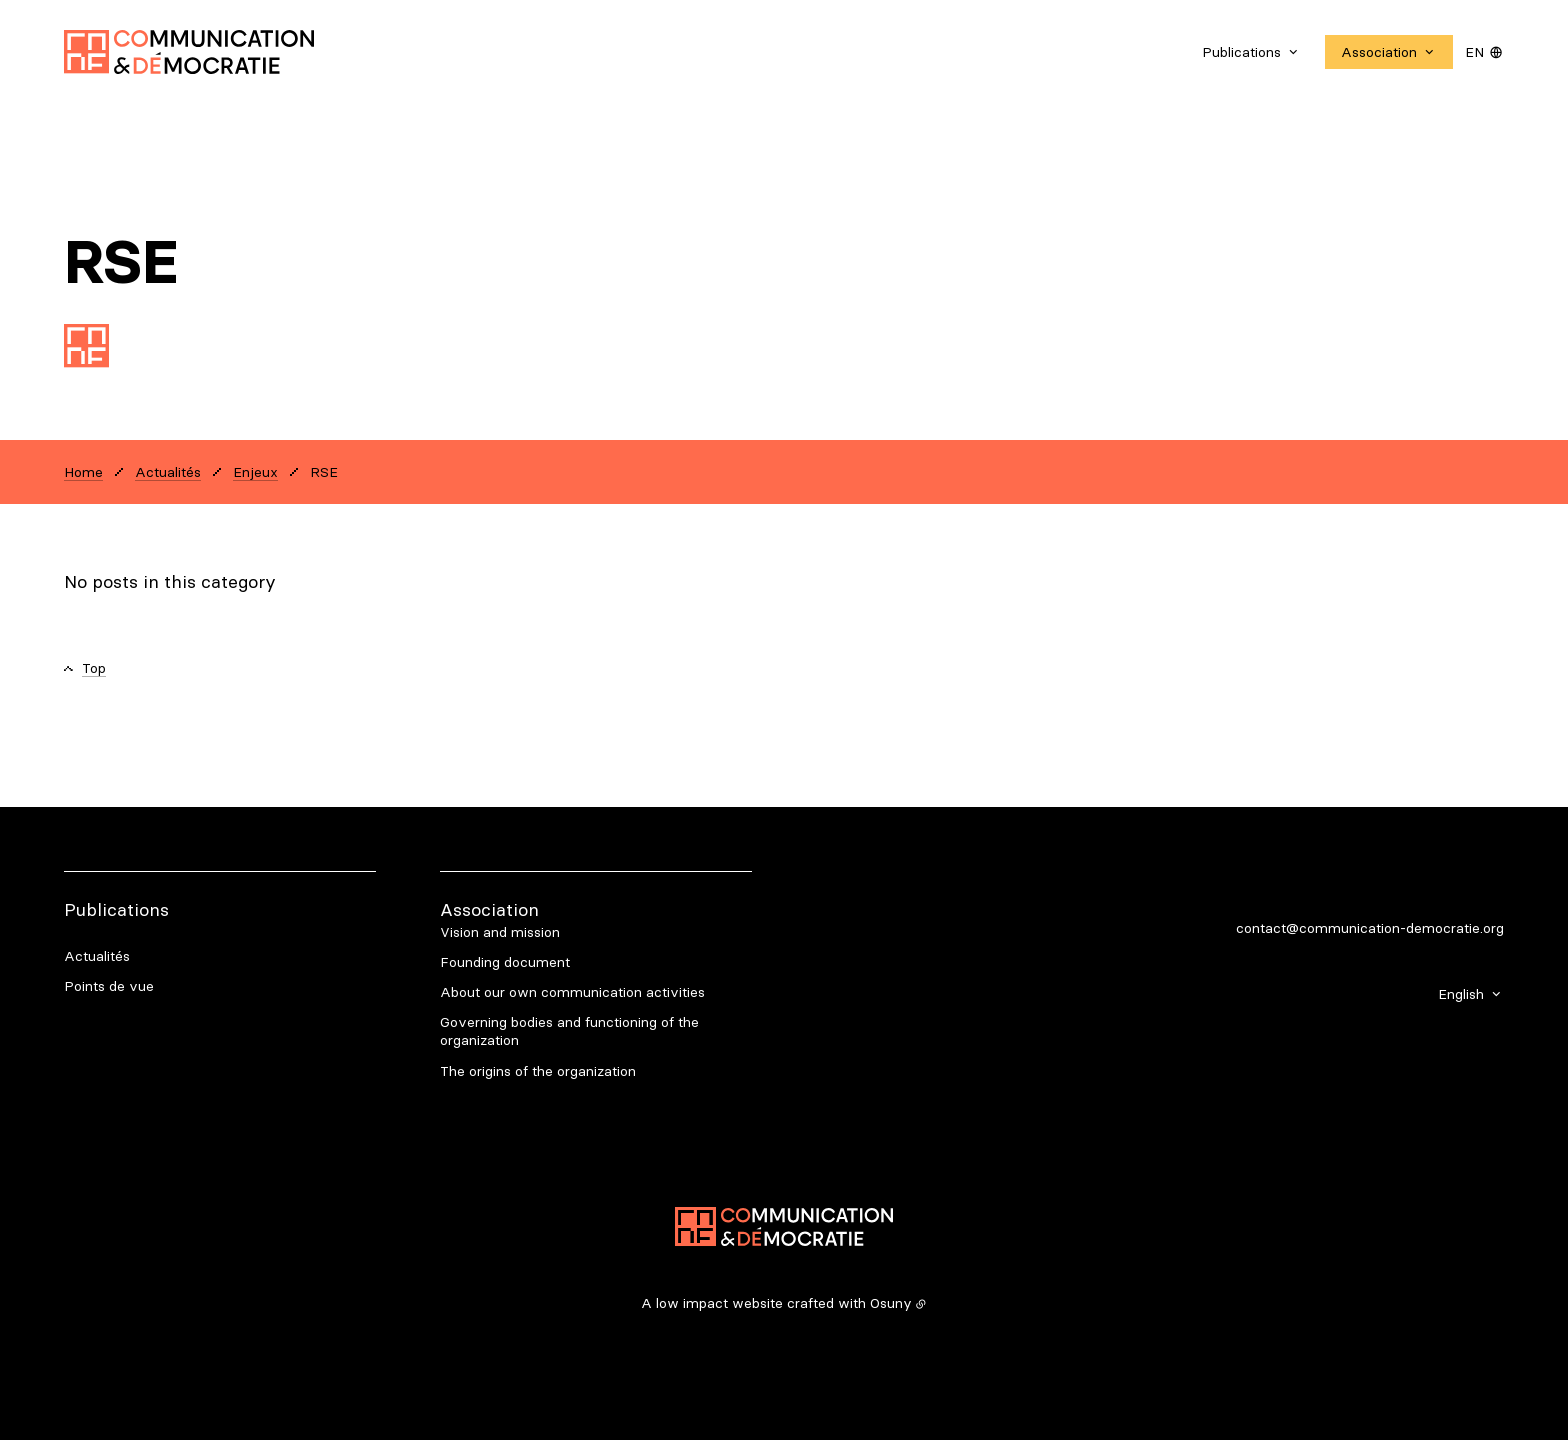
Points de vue (109, 986)
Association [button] (1379, 52)
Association (489, 909)
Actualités (97, 956)
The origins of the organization (538, 1071)
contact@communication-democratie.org (1370, 928)
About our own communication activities (572, 992)
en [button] (1474, 52)
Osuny (891, 1303)
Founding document (505, 962)
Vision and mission (500, 932)
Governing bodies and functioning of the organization (569, 1031)
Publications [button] (1241, 52)
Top (94, 668)
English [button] (1461, 994)
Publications (116, 909)
